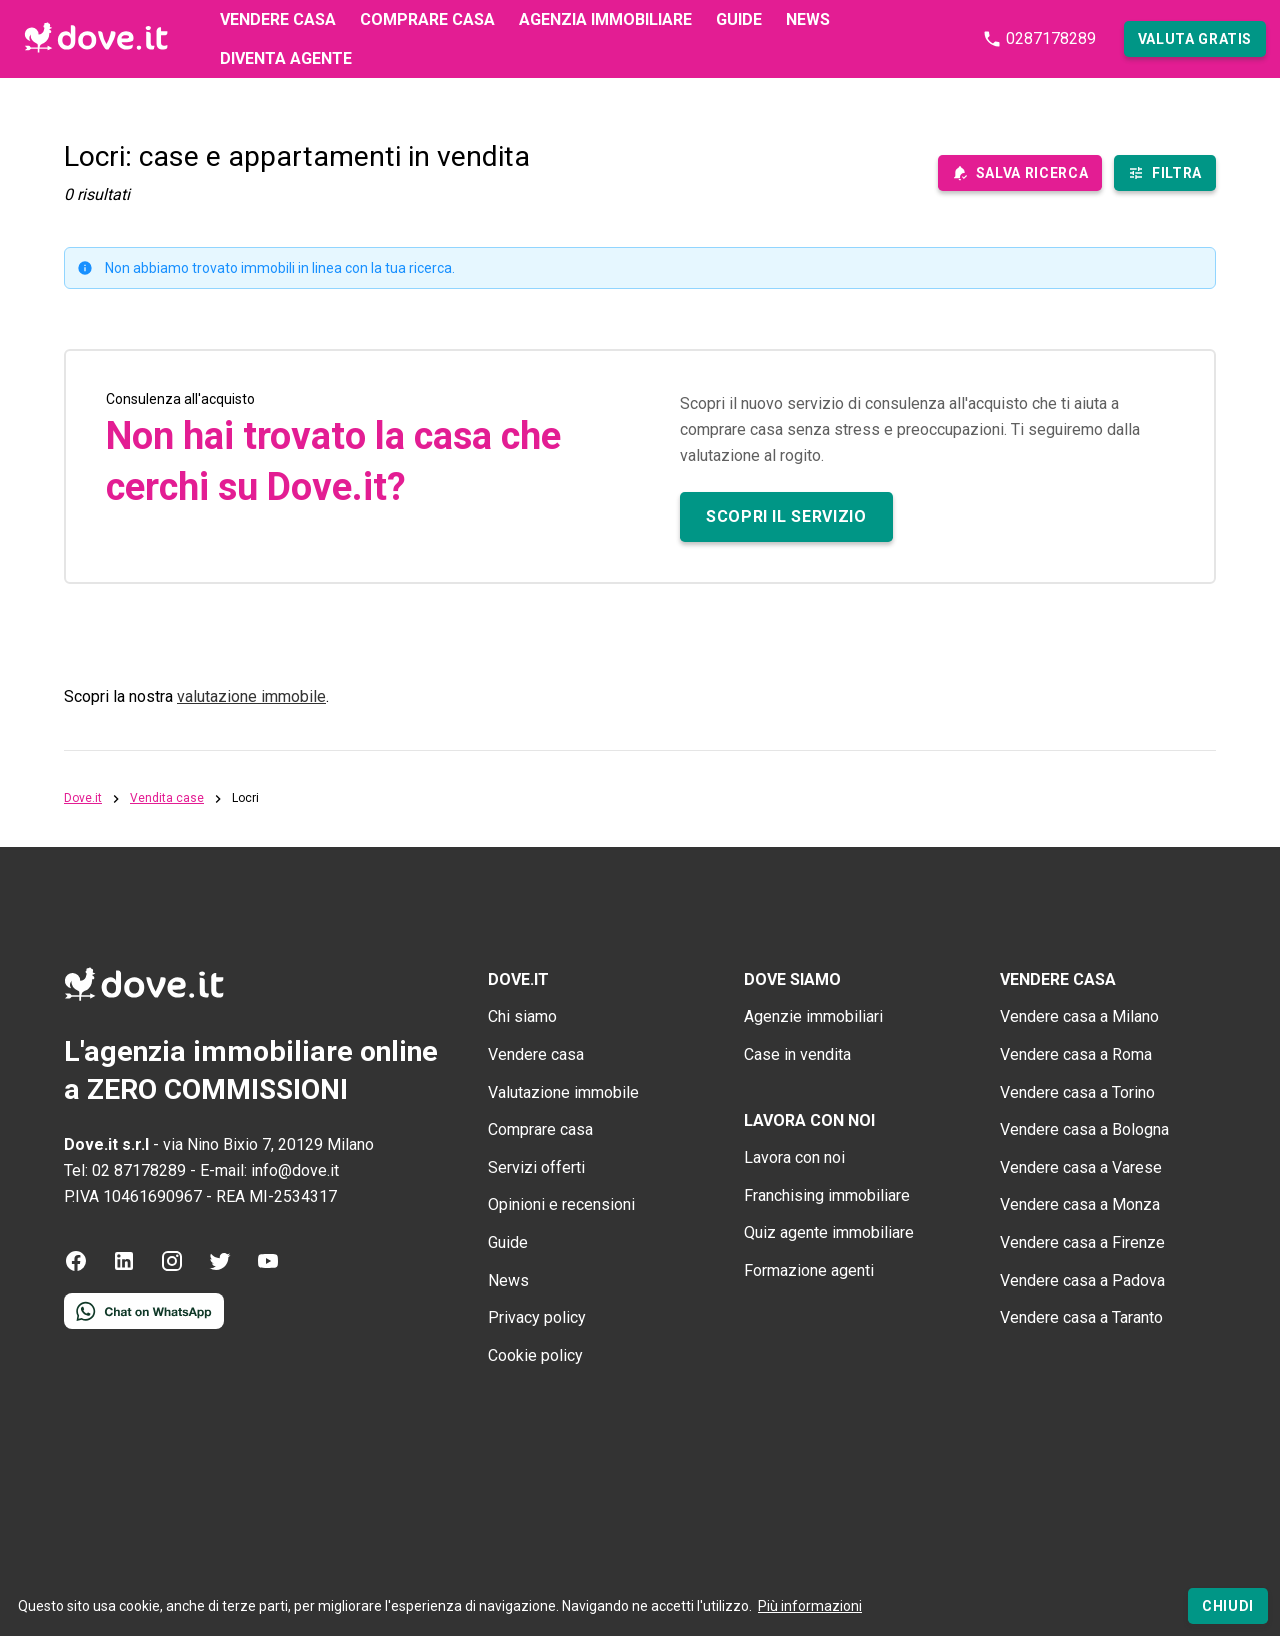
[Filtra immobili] (1165, 173)
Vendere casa (536, 1054)
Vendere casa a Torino (1077, 1092)
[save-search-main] (1020, 173)
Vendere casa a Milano (1079, 1016)
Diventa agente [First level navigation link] (286, 58)
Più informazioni (810, 1606)
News (508, 1280)
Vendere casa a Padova (1082, 1280)
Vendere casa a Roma (1076, 1054)
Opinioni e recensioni (561, 1204)
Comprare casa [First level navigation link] (427, 19)
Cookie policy (535, 1355)
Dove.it (83, 798)
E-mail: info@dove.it (269, 1170)
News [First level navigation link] (808, 19)
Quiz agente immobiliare (829, 1232)
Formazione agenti (809, 1270)
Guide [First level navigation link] (739, 19)
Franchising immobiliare (827, 1195)
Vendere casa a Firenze (1082, 1242)
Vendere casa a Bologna (1084, 1129)
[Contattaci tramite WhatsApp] (144, 1323)
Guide (508, 1242)
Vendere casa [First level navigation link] (278, 19)
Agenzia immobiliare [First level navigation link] (605, 19)
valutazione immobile (251, 696)
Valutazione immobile (563, 1092)
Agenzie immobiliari (813, 1016)
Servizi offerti (536, 1167)
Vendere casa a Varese (1081, 1167)
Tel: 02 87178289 (125, 1170)
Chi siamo (522, 1016)
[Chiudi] (1228, 1606)
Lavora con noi (794, 1157)
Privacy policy (537, 1317)
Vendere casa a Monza (1080, 1204)
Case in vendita (797, 1054)
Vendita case (167, 798)
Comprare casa (540, 1129)
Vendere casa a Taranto (1081, 1317)
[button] (1195, 39)
